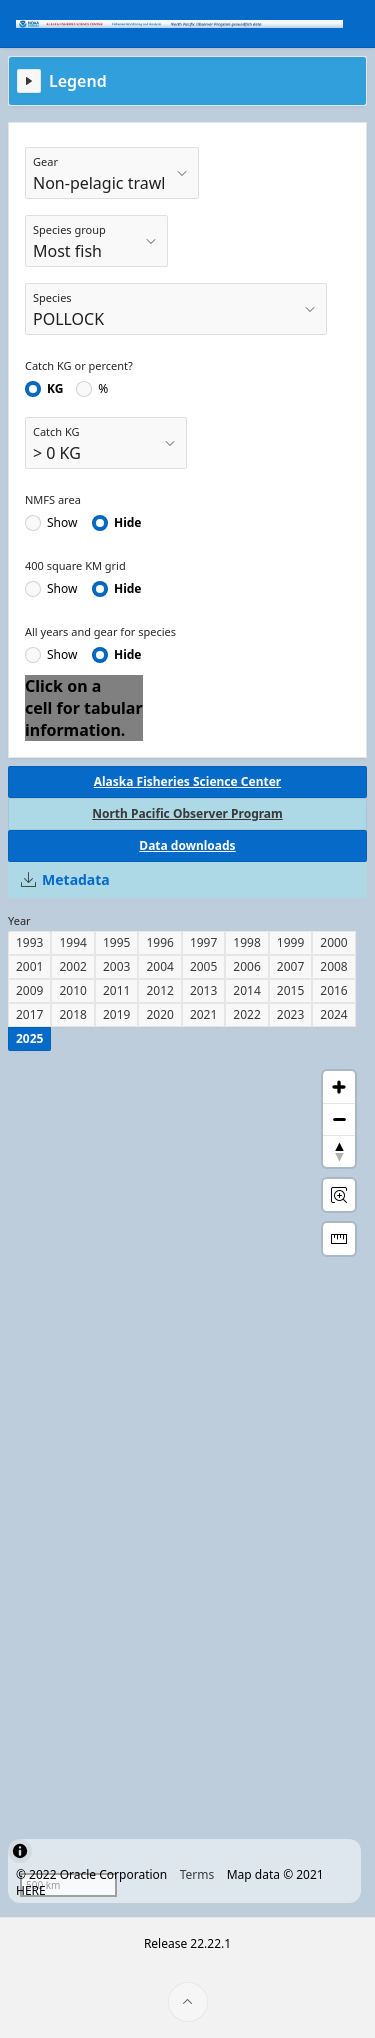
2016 (333, 990)
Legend (78, 81)
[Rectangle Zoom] (339, 1195)
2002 (72, 966)
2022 (246, 1014)
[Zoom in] (339, 1087)
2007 (290, 966)
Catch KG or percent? (79, 365)
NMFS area (53, 499)
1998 (246, 942)
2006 (246, 966)
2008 (333, 966)
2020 (159, 1014)
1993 (29, 942)
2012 (159, 990)
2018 (72, 1014)
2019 (116, 1014)
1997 (203, 942)
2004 (159, 966)
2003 (116, 966)
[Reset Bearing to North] (339, 1151)
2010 (72, 990)
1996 (159, 942)
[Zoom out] (339, 1119)
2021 (203, 1014)
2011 (116, 990)
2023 (290, 1014)
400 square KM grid (75, 565)
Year (19, 920)
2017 (29, 1014)
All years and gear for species (100, 631)
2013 (203, 990)
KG (55, 389)
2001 (29, 966)
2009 (29, 990)
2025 (29, 1038)
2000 (333, 942)
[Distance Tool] (339, 1239)
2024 (333, 1014)
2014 (246, 990)
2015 (290, 990)
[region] (187, 1484)
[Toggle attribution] (20, 1851)
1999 (290, 942)
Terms (197, 1874)
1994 (72, 942)
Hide (128, 523)
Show (62, 523)
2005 (203, 966)
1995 (116, 942)
